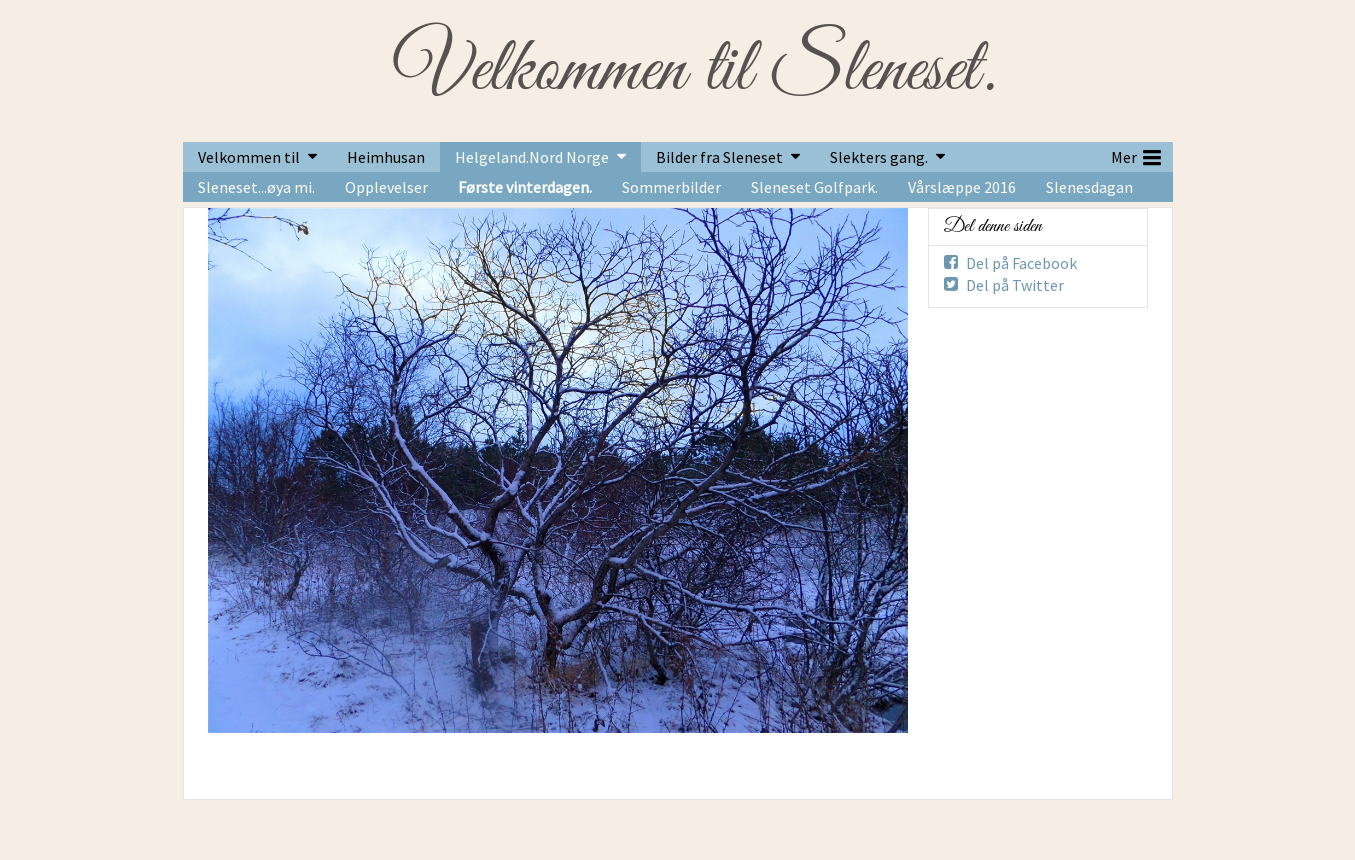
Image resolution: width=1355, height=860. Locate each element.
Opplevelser (386, 187)
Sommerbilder (671, 187)
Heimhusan (386, 157)
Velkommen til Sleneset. (694, 71)
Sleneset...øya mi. (256, 187)
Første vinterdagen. (525, 187)
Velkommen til (249, 157)
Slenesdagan (1089, 187)
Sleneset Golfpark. (814, 187)
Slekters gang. (879, 157)
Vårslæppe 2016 (962, 187)
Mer (1136, 155)
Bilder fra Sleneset (719, 157)
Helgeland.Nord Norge (532, 157)
